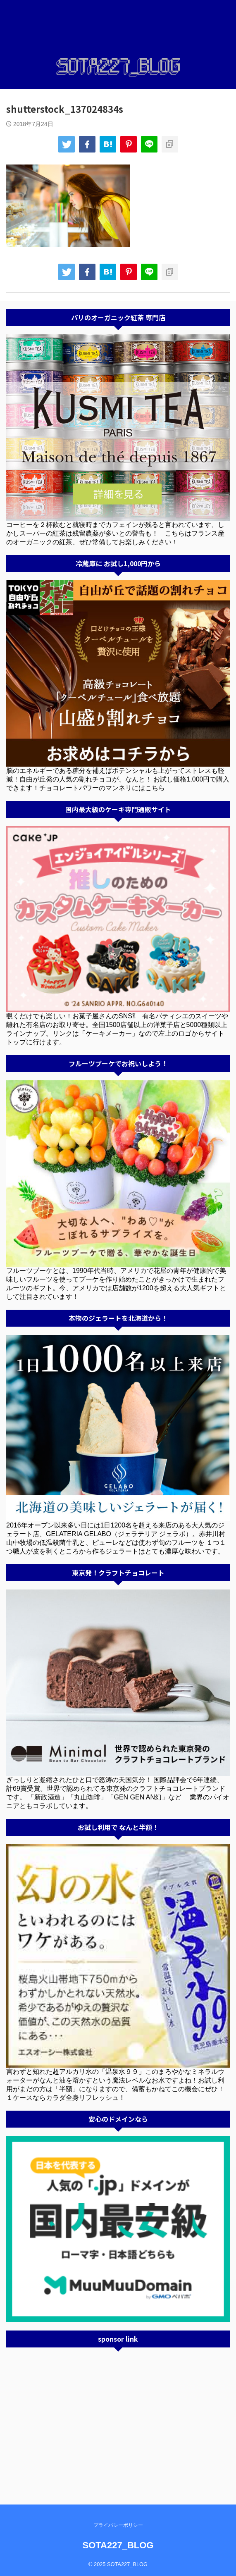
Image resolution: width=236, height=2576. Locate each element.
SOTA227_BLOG (118, 2545)
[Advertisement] (118, 2413)
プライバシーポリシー (118, 2525)
